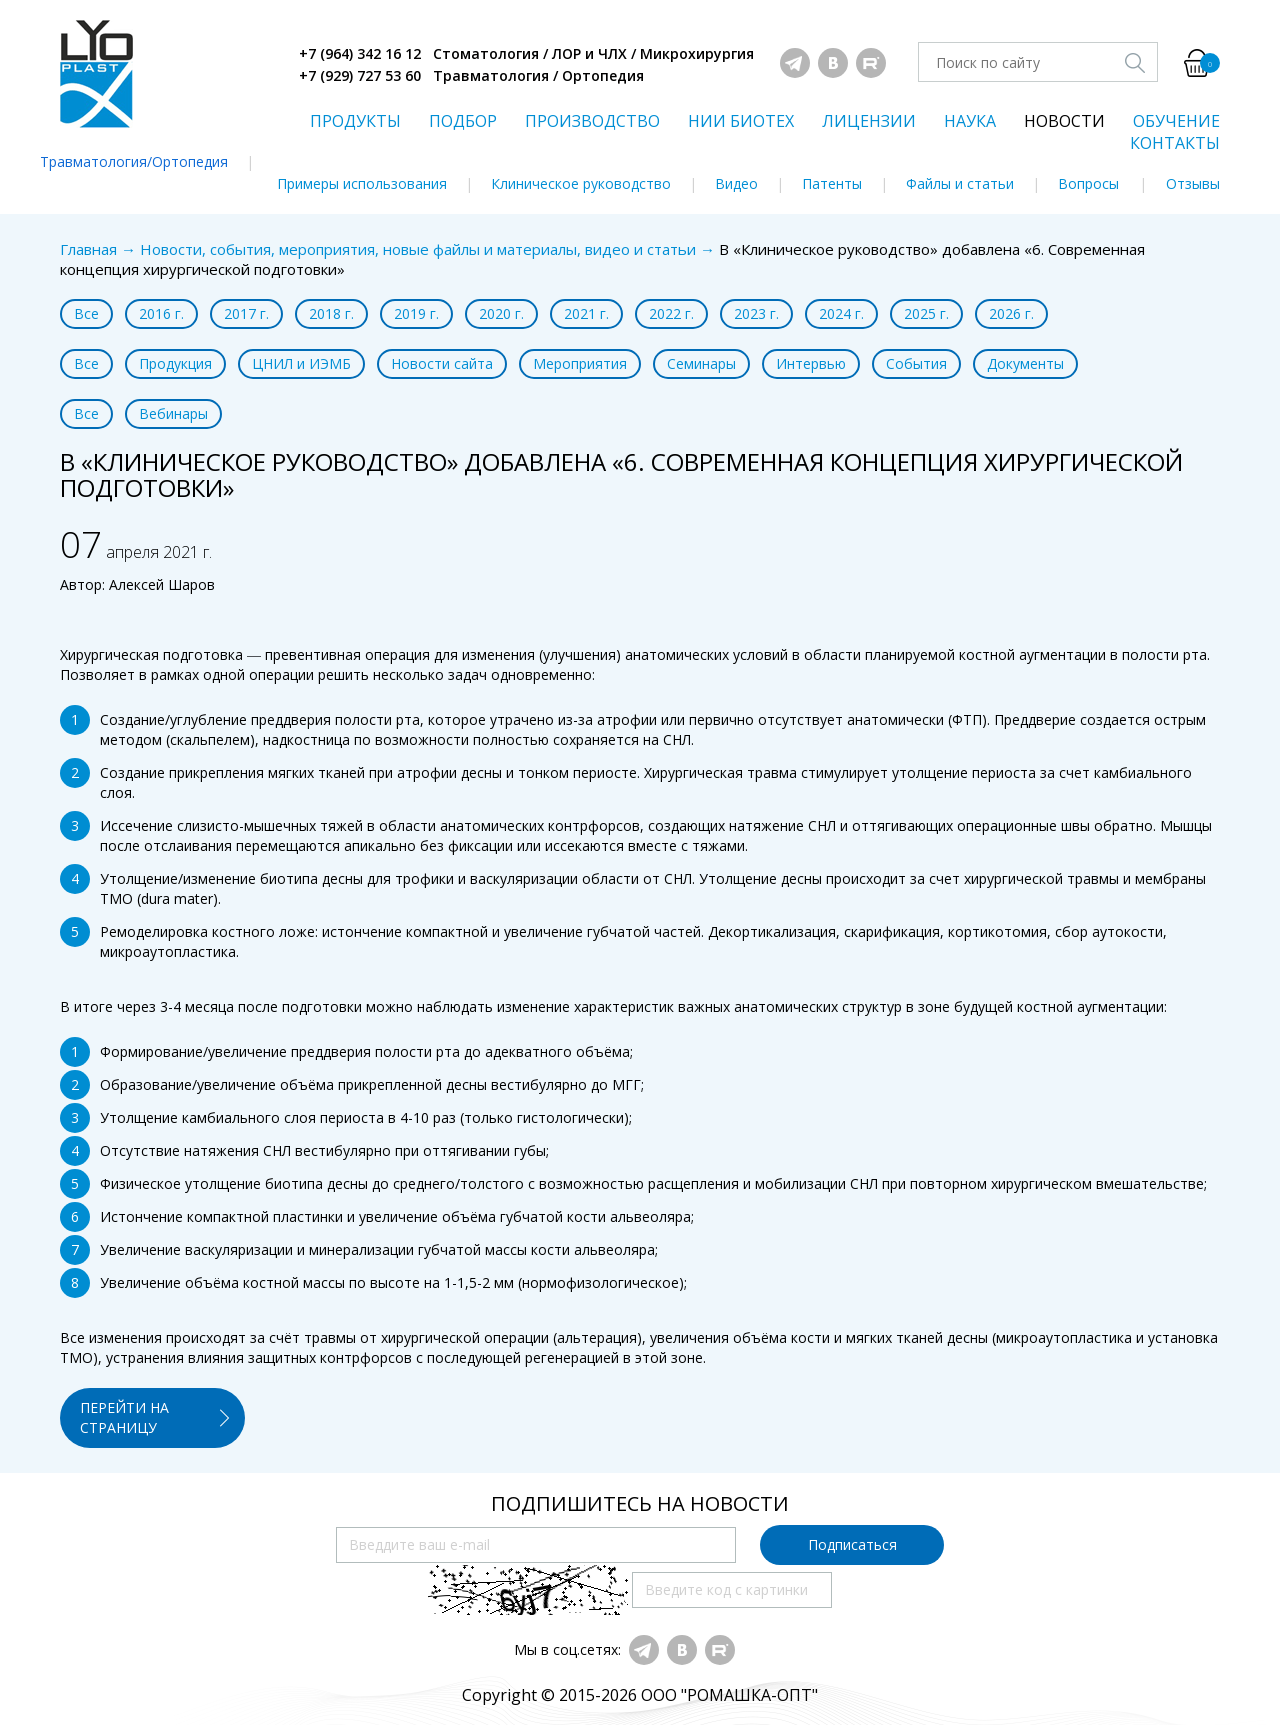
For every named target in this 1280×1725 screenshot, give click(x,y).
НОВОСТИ (1064, 121)
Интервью (811, 363)
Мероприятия (580, 363)
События (916, 363)
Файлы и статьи (960, 183)
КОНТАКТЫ (1175, 143)
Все (86, 313)
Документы (1025, 363)
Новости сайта (442, 363)
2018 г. (331, 313)
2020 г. (501, 313)
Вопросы (1088, 183)
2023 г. (756, 313)
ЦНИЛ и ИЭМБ (301, 363)
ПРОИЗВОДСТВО (592, 121)
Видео (736, 183)
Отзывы (1193, 183)
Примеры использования (362, 183)
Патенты (832, 183)
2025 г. (926, 313)
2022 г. (671, 313)
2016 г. (161, 313)
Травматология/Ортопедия (134, 161)
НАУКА (970, 121)
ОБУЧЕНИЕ (1176, 121)
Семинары (701, 363)
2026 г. (1011, 313)
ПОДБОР (463, 121)
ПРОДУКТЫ (355, 121)
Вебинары (173, 413)
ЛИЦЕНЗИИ (869, 121)
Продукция (175, 363)
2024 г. (841, 313)
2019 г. (416, 313)
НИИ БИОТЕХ (741, 121)
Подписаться (852, 1544)
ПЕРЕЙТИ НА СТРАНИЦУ (124, 1417)
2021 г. (586, 313)
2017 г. (246, 313)
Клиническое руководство (581, 183)
